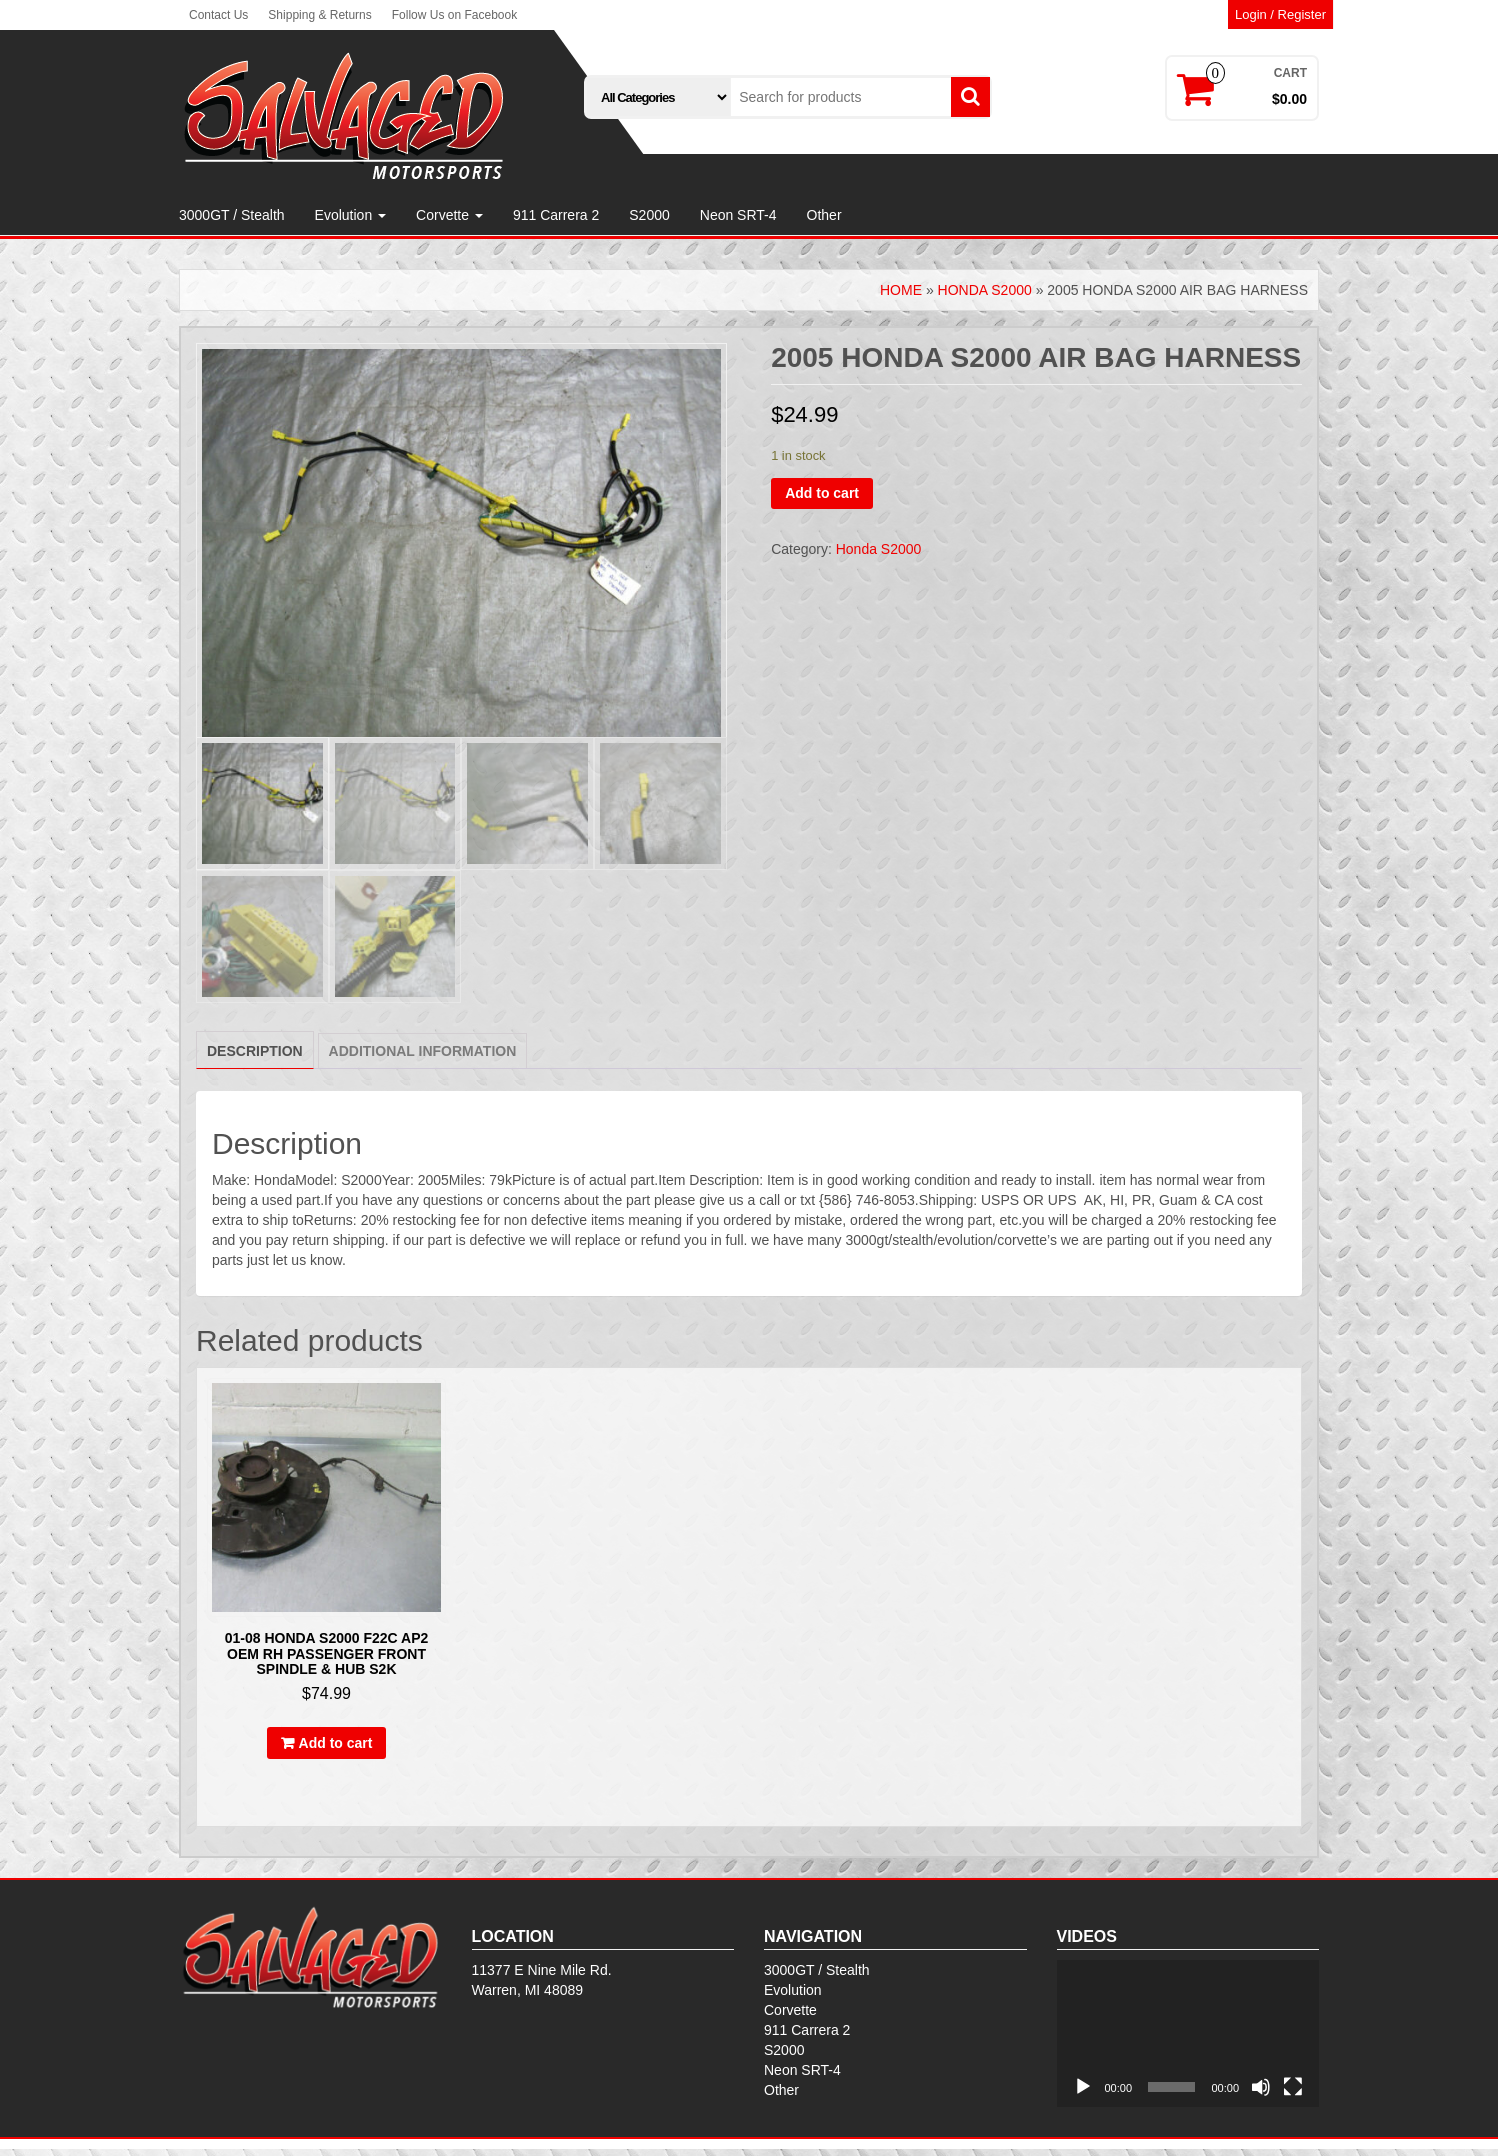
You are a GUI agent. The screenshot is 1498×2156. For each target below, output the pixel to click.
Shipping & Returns (319, 15)
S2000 (649, 215)
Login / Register (1280, 14)
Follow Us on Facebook (454, 15)
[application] (1188, 2040)
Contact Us (218, 15)
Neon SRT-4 (738, 215)
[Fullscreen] (1293, 2094)
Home (901, 290)
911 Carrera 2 (556, 215)
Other (824, 215)
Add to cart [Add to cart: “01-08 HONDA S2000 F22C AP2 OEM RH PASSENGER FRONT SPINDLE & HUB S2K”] (336, 1750)
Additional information (423, 1058)
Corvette (449, 215)
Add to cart (822, 493)
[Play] (1083, 2094)
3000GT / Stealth (232, 215)
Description (255, 1058)
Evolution (350, 215)
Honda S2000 (985, 290)
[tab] (255, 1057)
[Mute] (1261, 2094)
